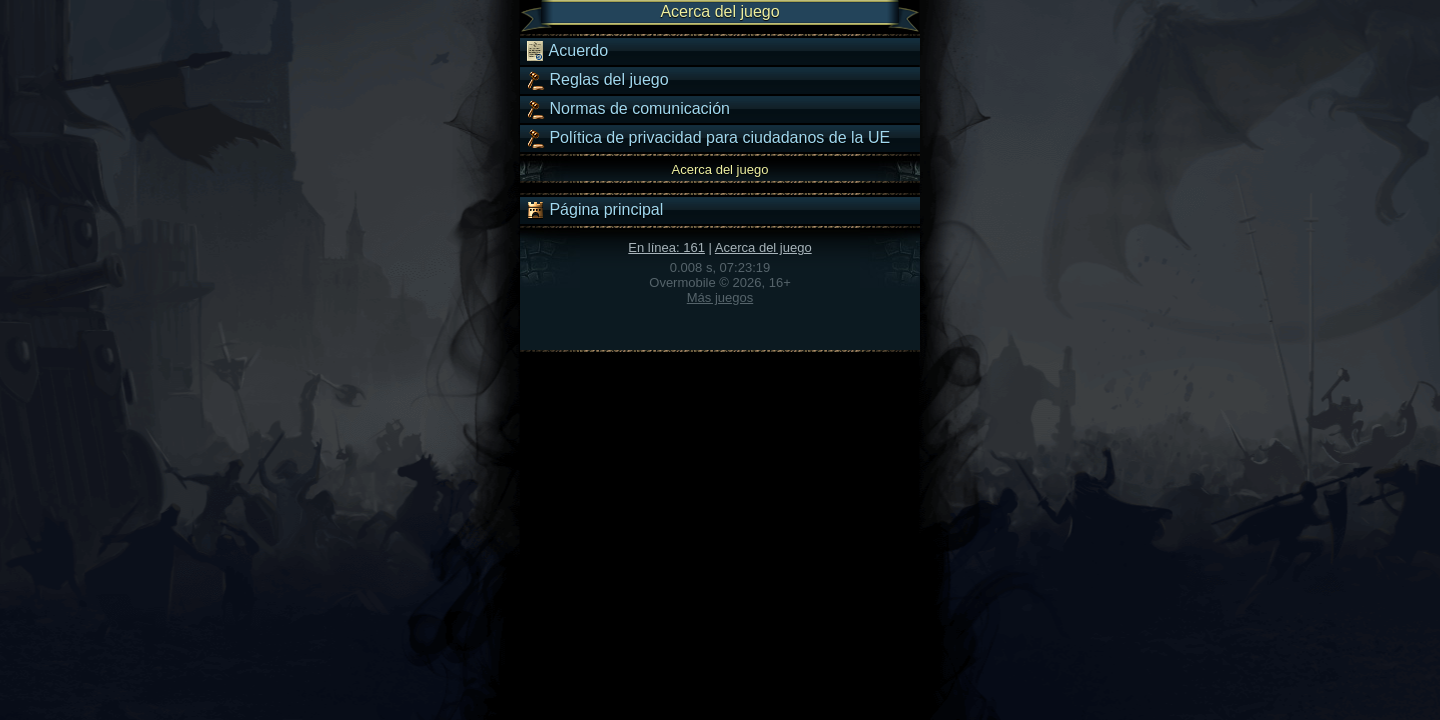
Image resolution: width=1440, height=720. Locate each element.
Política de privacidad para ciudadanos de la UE (707, 138)
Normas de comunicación (627, 109)
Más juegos (720, 297)
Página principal (594, 210)
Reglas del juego (597, 80)
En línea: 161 (666, 247)
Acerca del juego (763, 247)
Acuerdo (566, 51)
